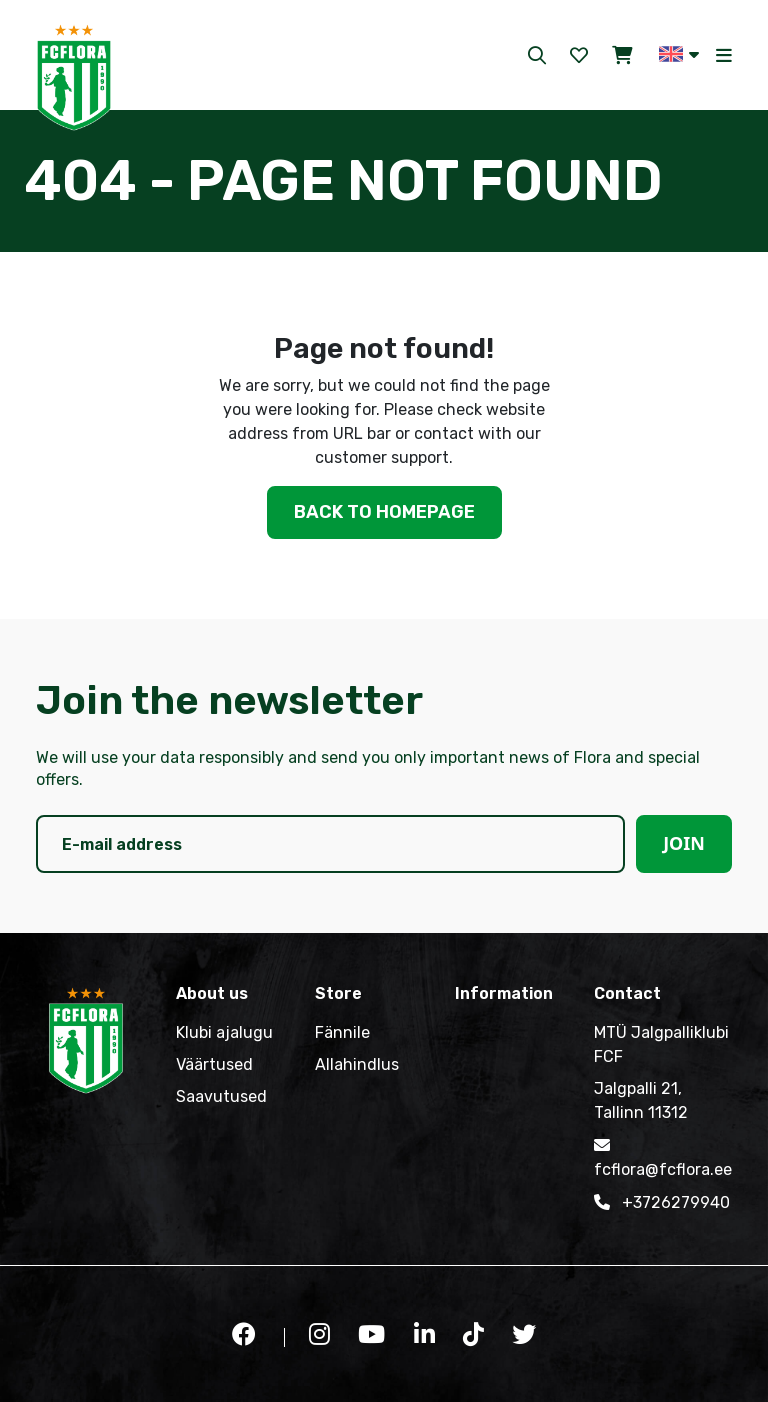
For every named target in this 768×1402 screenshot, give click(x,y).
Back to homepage (384, 512)
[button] (679, 54)
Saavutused (221, 1096)
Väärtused (214, 1064)
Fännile (342, 1032)
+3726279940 (662, 1202)
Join (684, 843)
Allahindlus (357, 1064)
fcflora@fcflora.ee (663, 1156)
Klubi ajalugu (224, 1032)
